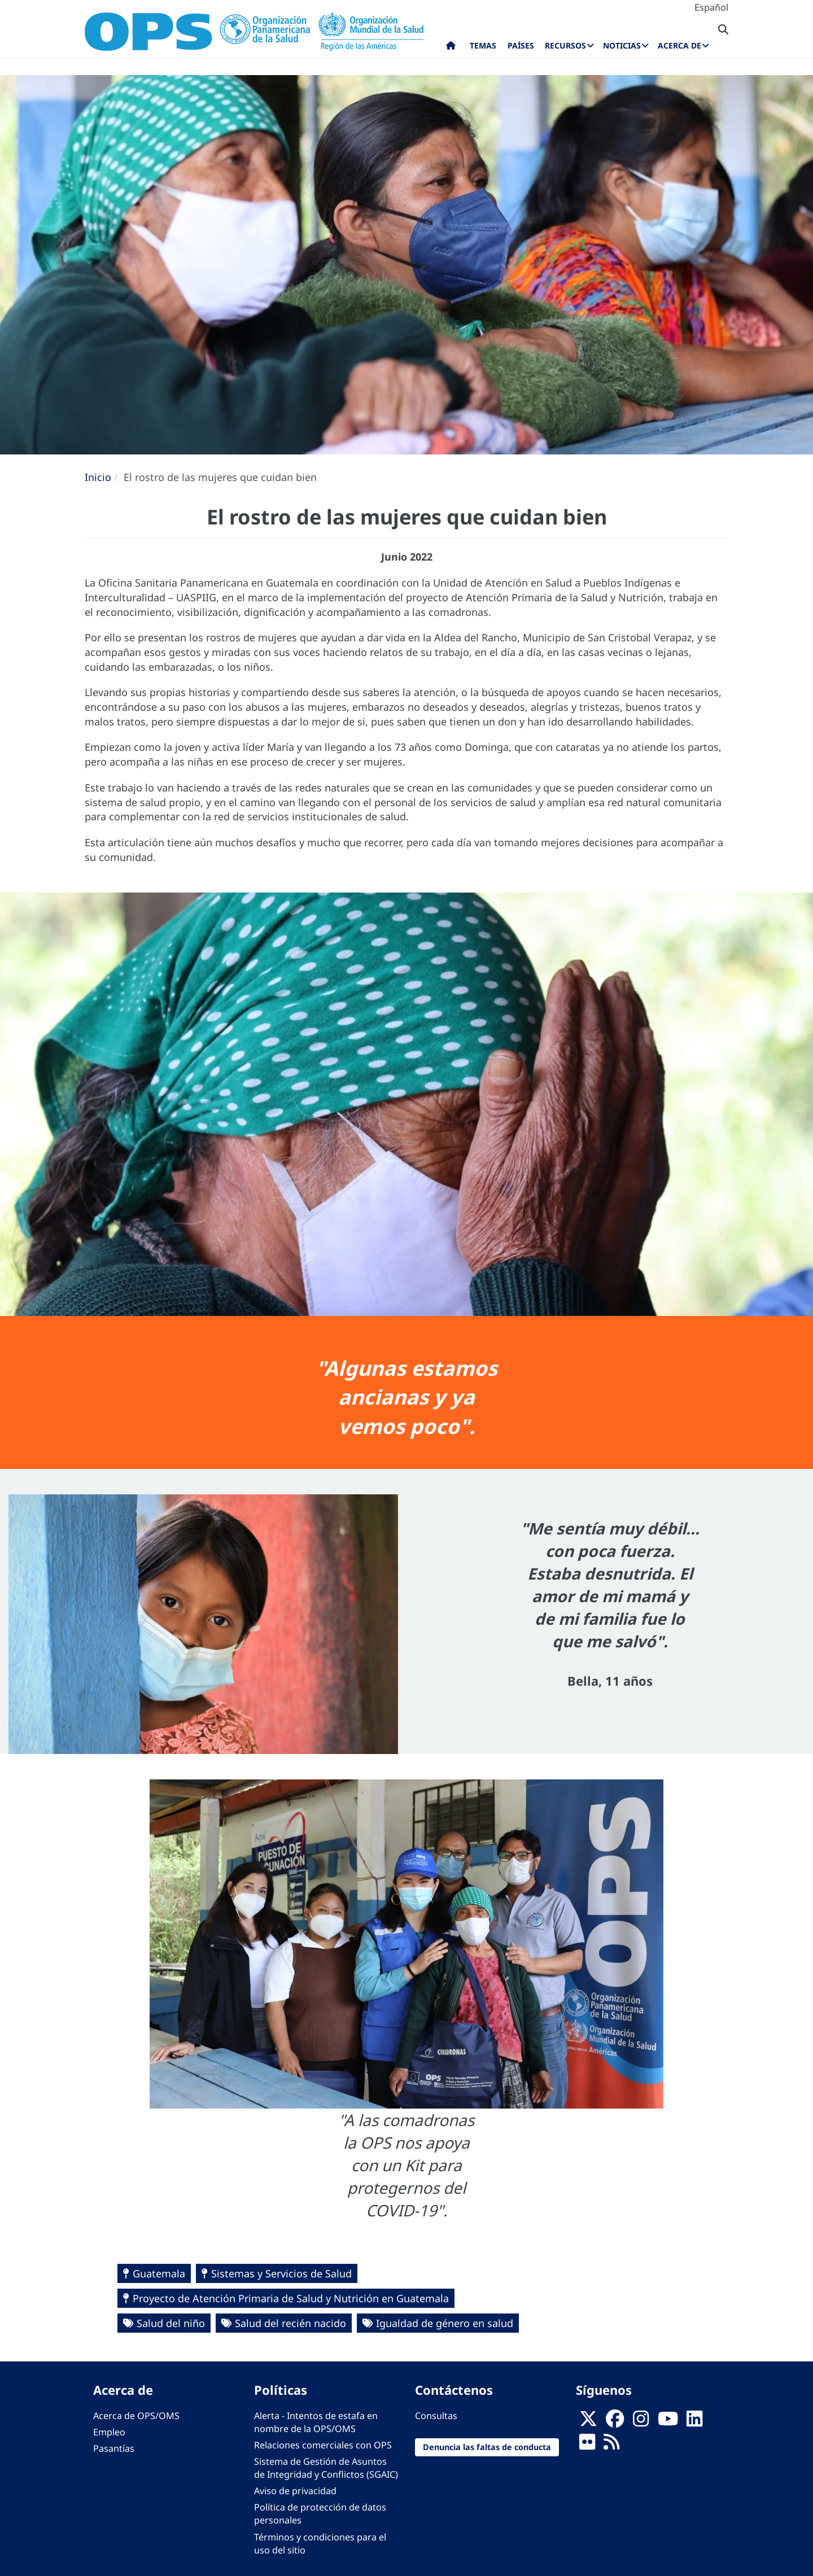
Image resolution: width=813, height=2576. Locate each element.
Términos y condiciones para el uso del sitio (320, 2543)
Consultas (436, 2415)
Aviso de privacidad (295, 2491)
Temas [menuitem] (483, 45)
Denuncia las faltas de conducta (487, 2447)
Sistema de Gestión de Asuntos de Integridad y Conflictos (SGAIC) (326, 2468)
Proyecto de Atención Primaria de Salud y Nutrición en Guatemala (291, 2298)
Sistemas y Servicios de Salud (281, 2273)
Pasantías (113, 2448)
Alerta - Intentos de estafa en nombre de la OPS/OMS (316, 2422)
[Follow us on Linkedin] (694, 2422)
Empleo (109, 2432)
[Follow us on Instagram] (641, 2422)
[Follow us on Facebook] (615, 2422)
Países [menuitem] (521, 45)
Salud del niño (171, 2323)
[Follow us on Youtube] (668, 2422)
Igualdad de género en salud (444, 2323)
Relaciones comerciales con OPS (323, 2445)
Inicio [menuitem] (451, 48)
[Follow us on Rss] (611, 2445)
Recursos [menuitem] (565, 45)
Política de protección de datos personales (320, 2513)
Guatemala (159, 2273)
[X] (588, 2422)
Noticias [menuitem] (622, 45)
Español (711, 7)
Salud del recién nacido (290, 2323)
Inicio (98, 477)
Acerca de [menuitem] (679, 45)
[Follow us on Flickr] (587, 2445)
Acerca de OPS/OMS (136, 2415)
